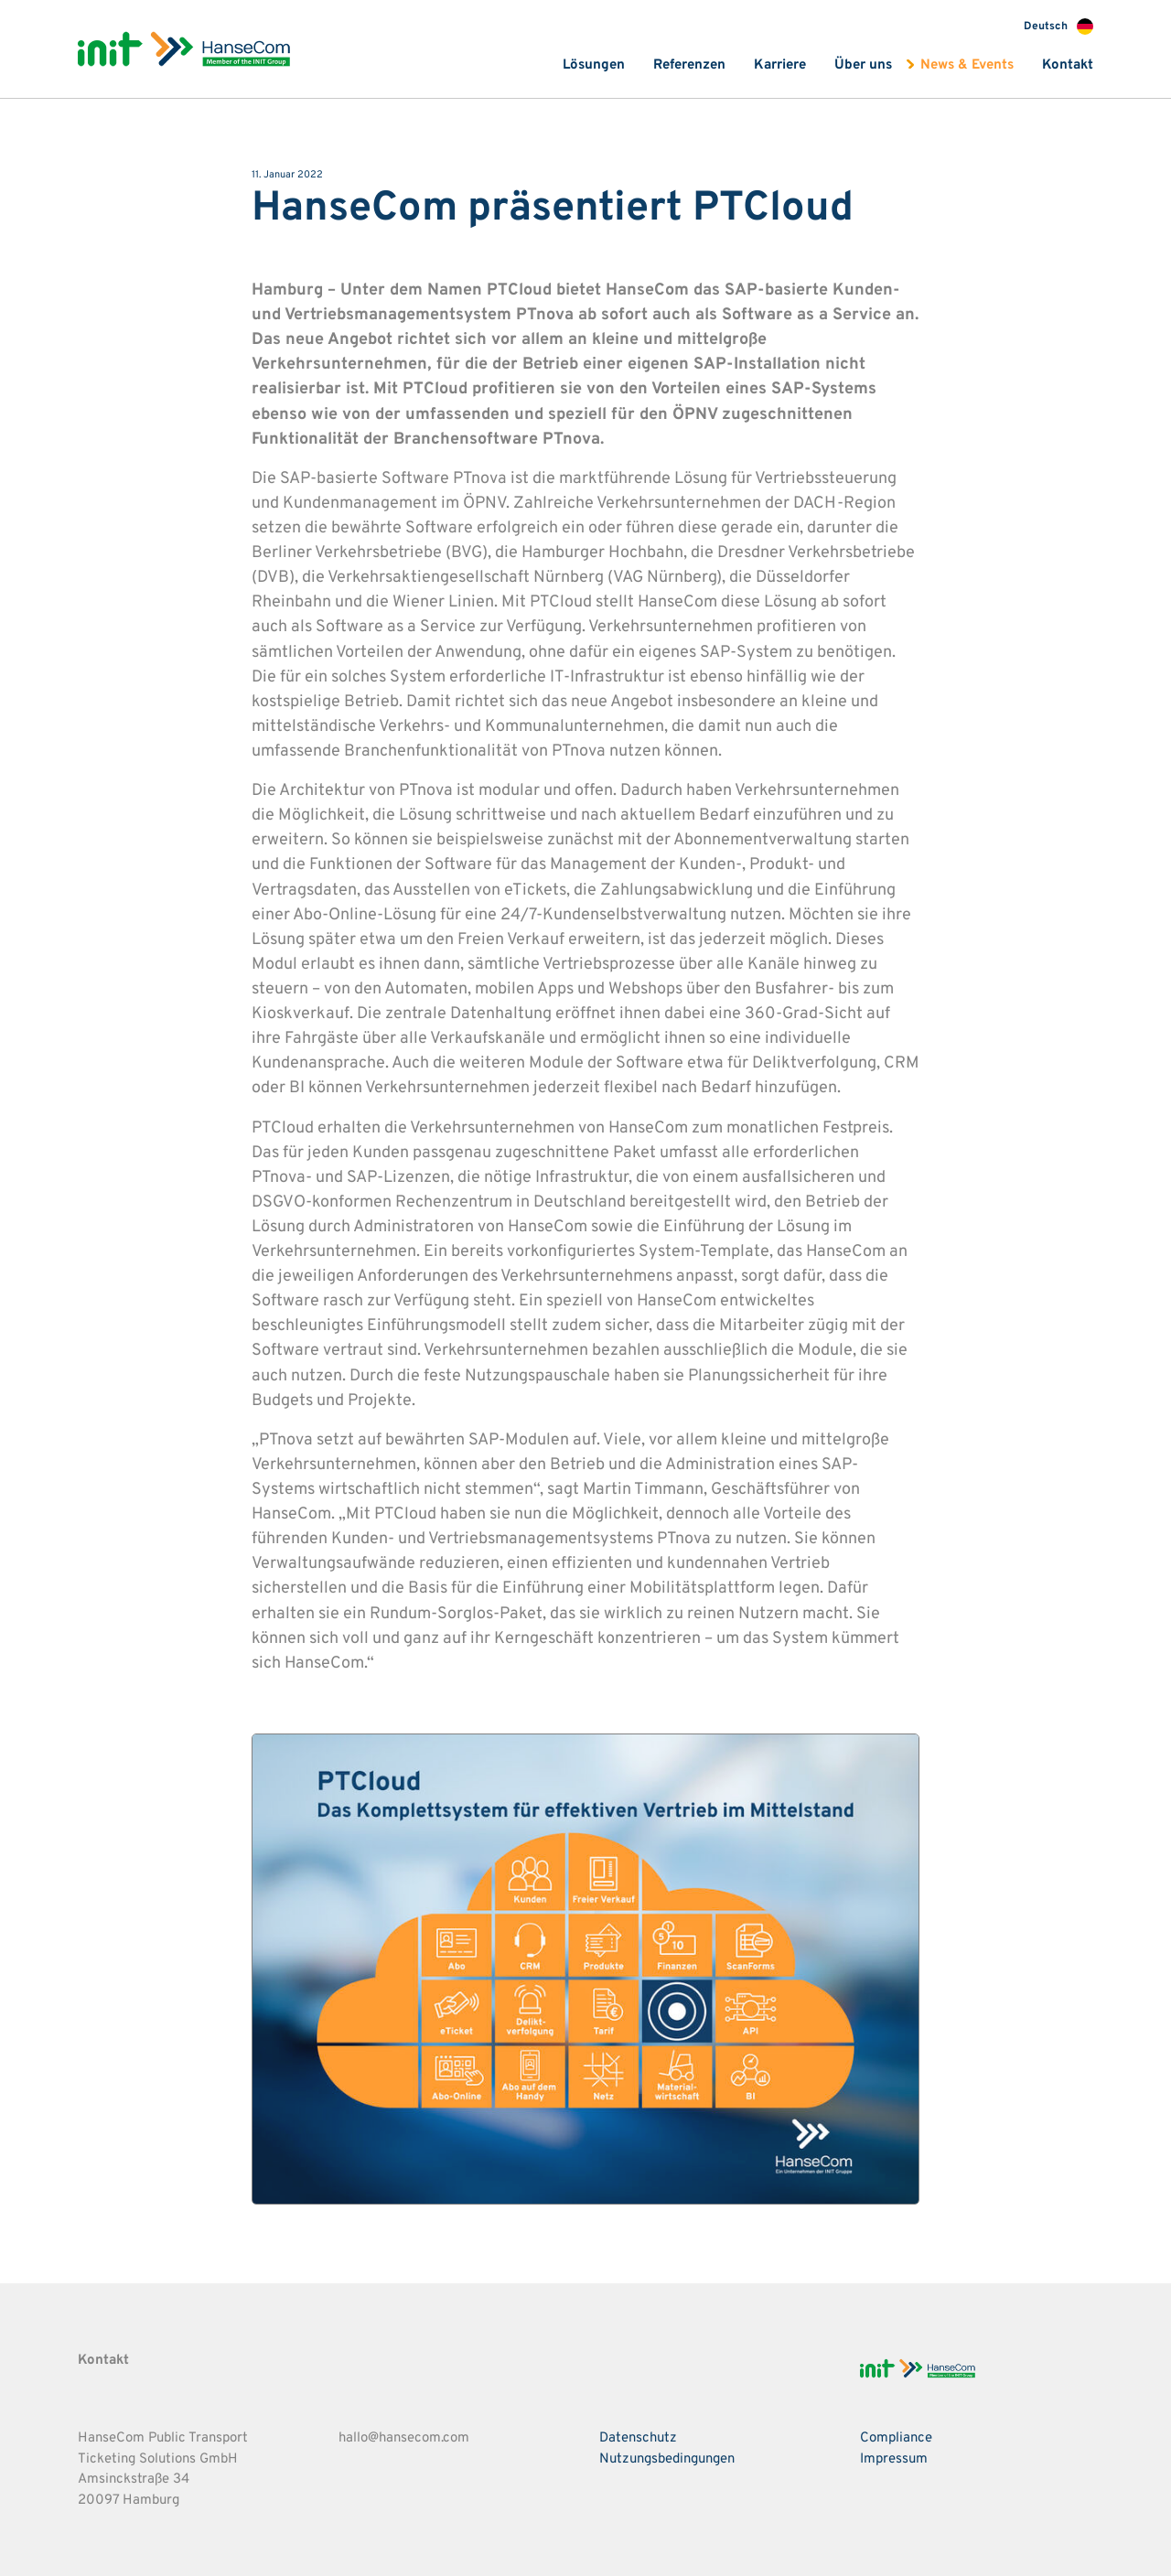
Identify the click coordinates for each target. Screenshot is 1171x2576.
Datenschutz (638, 2438)
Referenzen (689, 65)
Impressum (894, 2459)
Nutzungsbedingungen (667, 2459)
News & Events (967, 65)
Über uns (863, 65)
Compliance (896, 2438)
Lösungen (594, 65)
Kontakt (1067, 65)
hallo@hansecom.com (403, 2438)
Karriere (780, 65)
